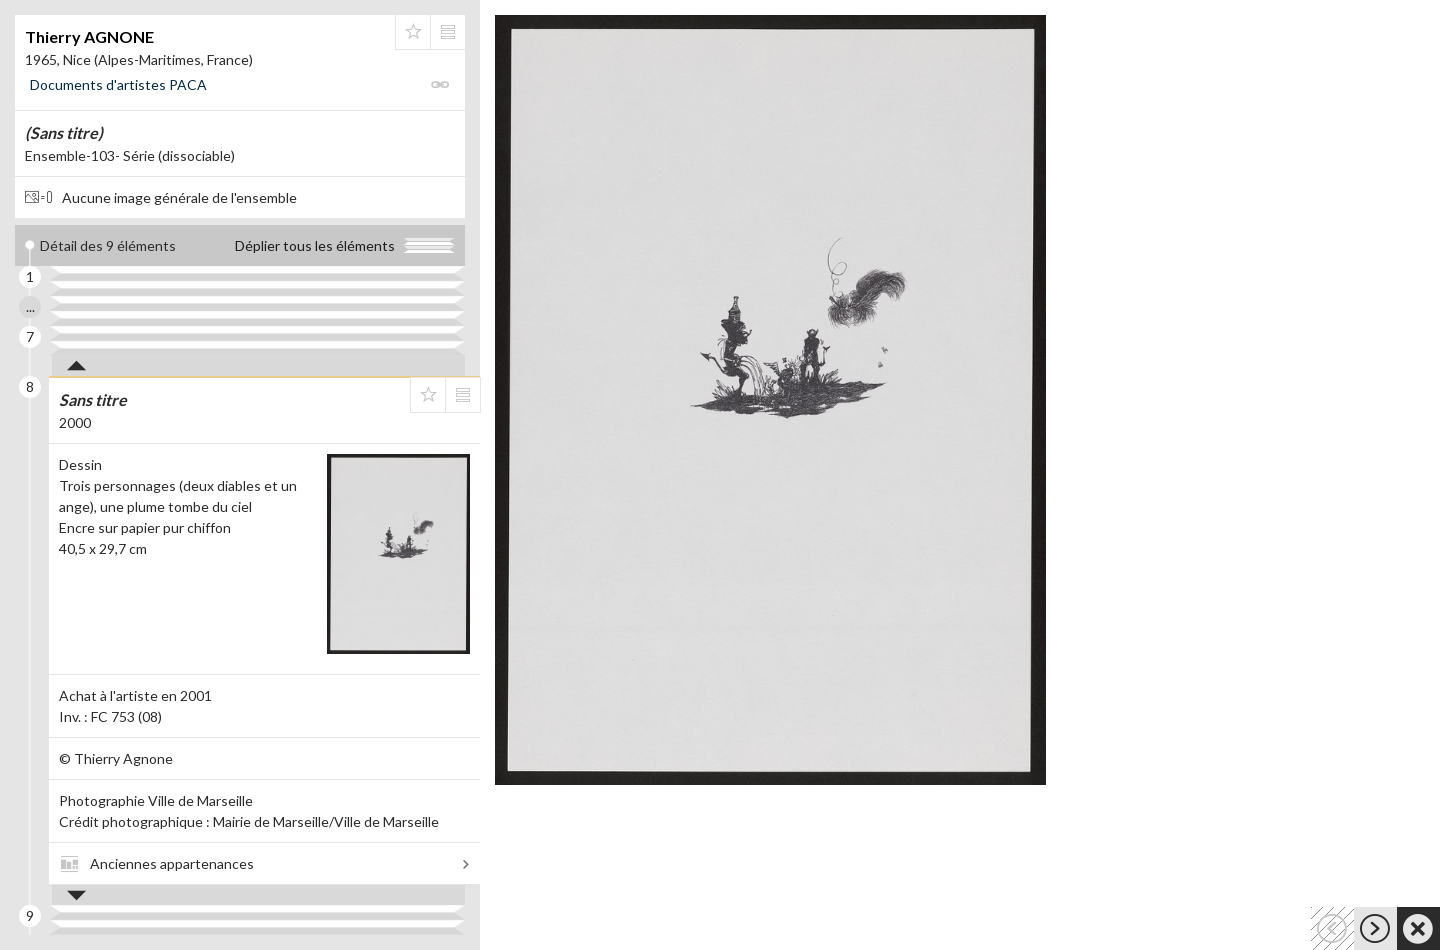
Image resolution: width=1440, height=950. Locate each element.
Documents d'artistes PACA (118, 84)
